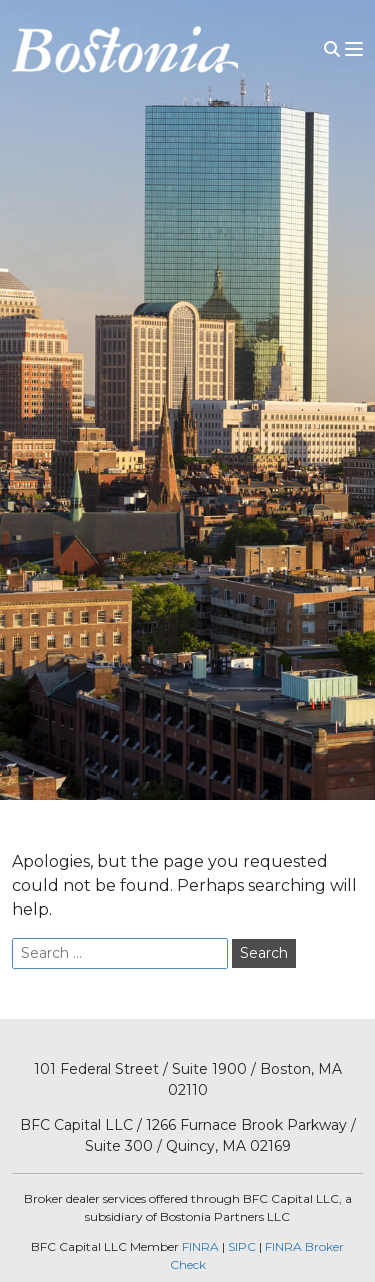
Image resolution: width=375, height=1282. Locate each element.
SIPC (242, 1246)
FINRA (200, 1246)
